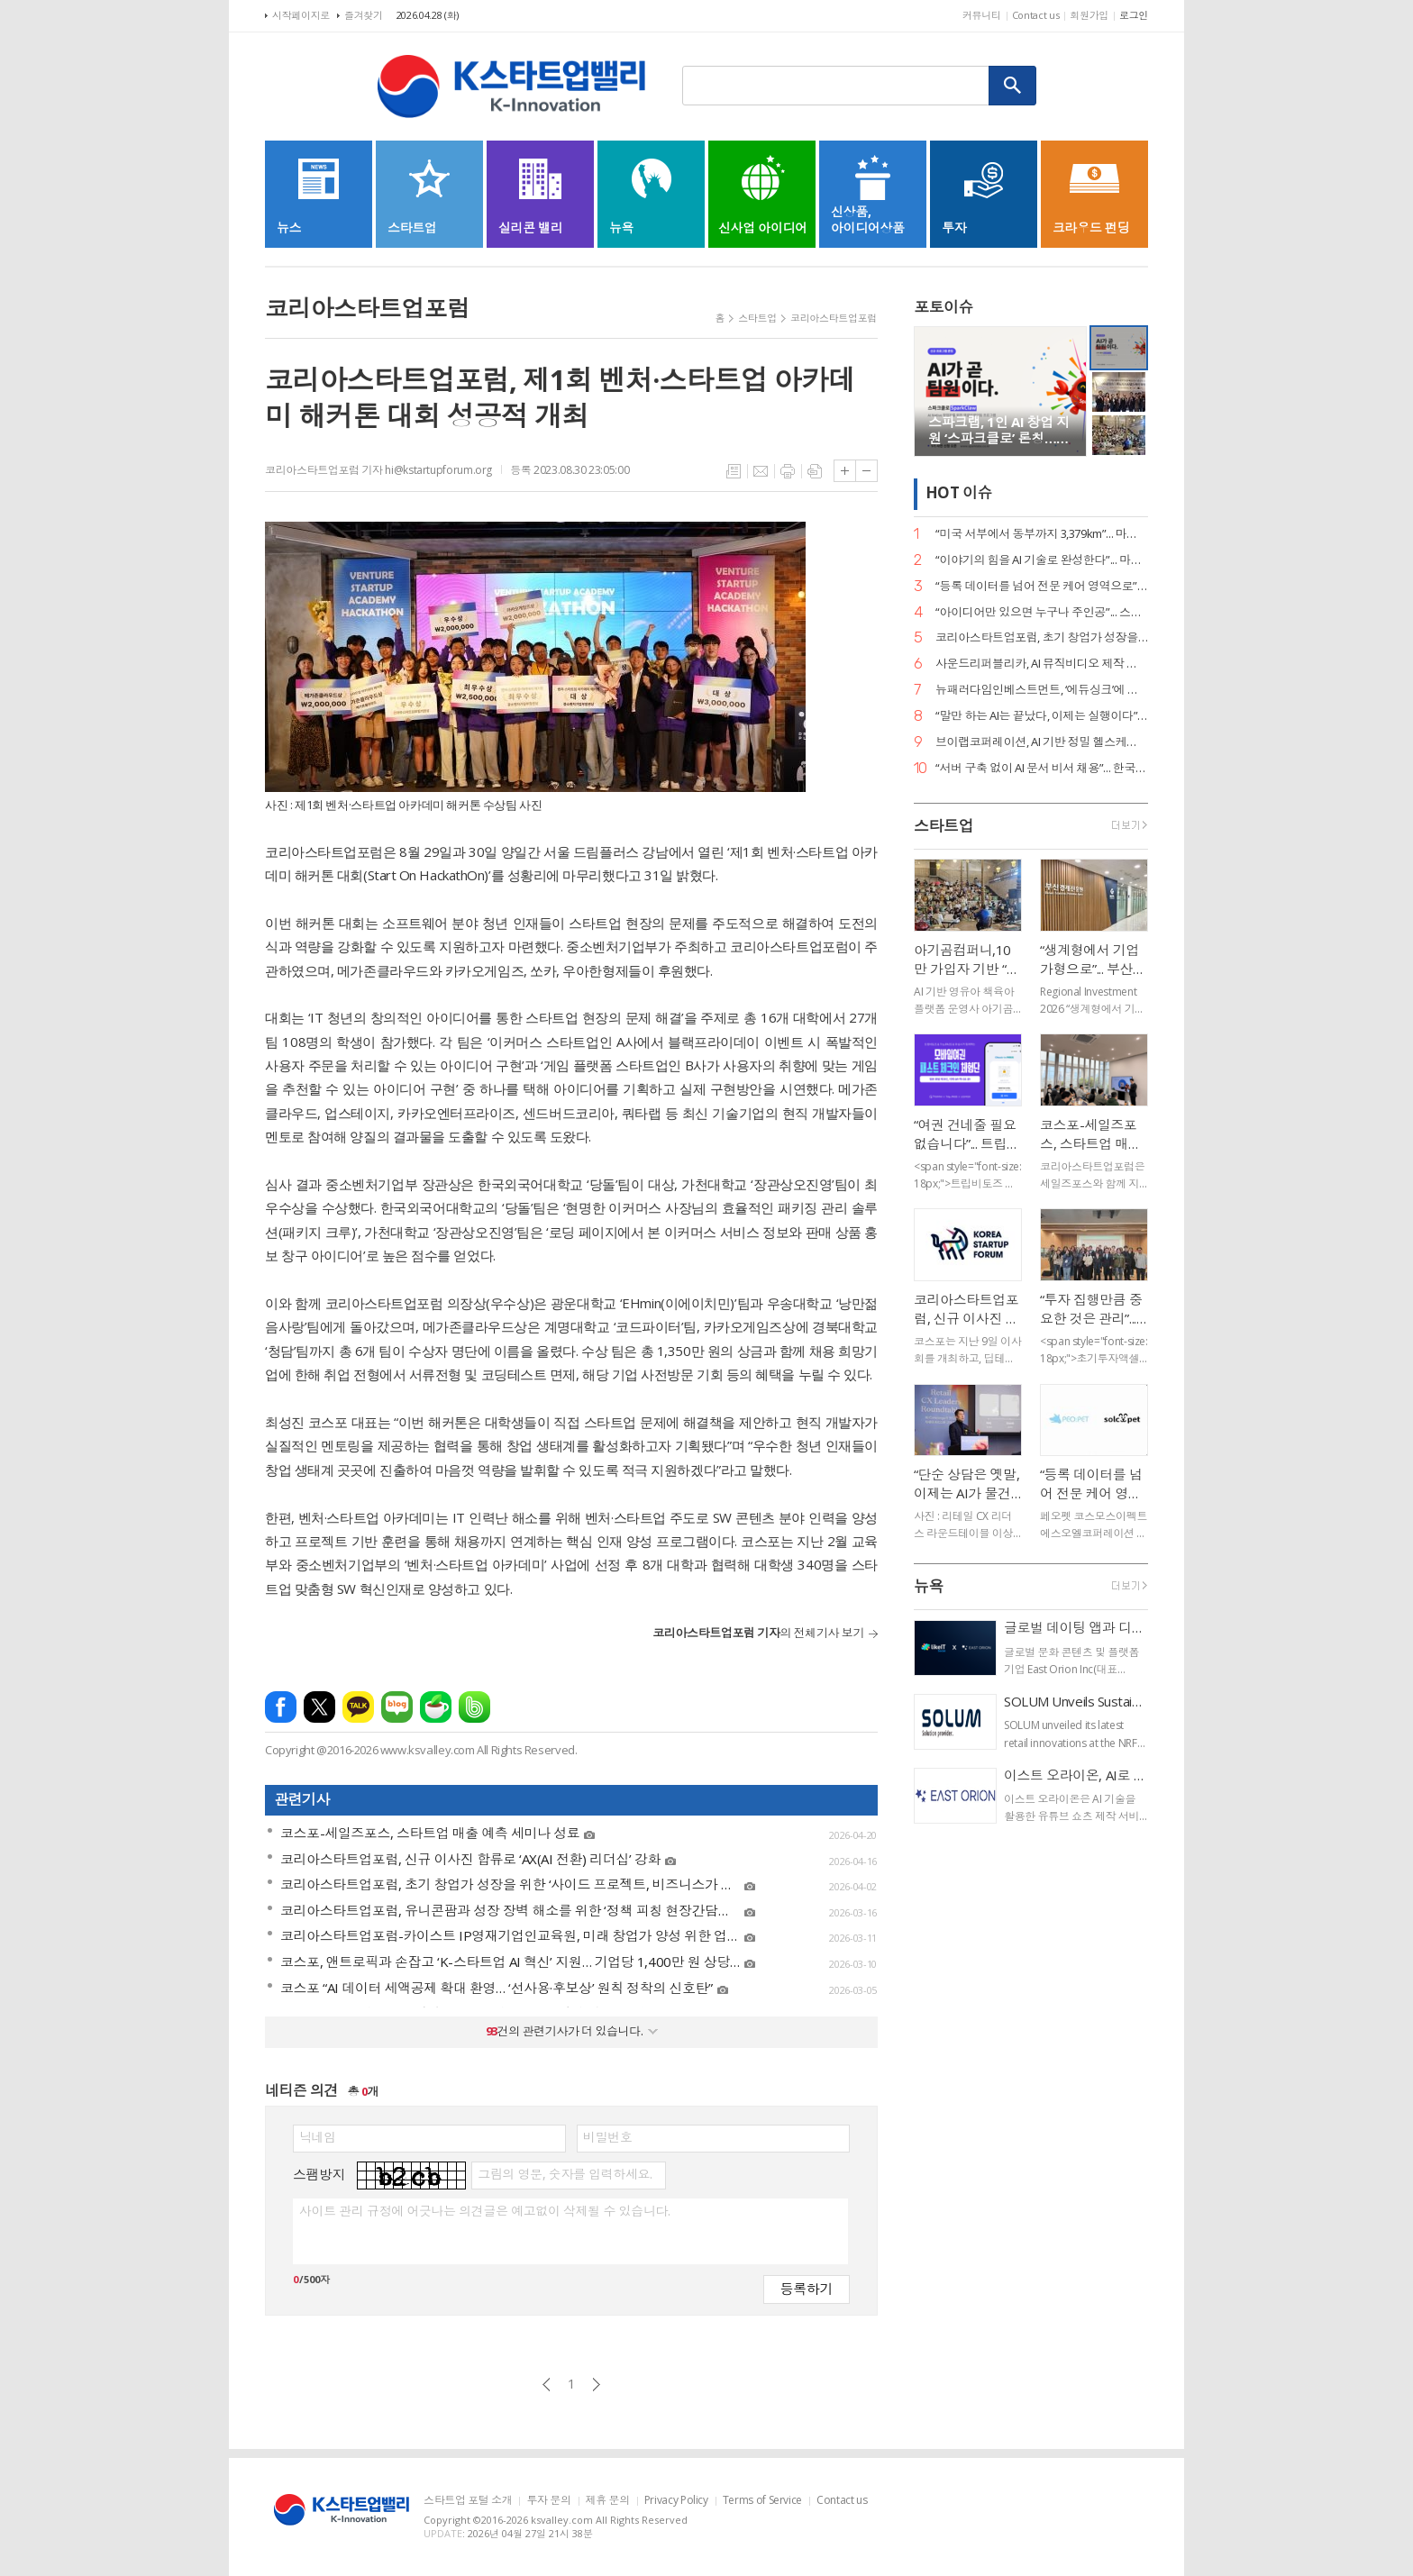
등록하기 (806, 2288)
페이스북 (280, 1707)
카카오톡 (358, 1707)
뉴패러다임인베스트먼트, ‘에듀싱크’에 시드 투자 (1041, 689)
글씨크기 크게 (845, 471)
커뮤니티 (981, 15)
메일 (761, 471)
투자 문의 (548, 2501)
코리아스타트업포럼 (833, 317)
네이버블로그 (397, 1707)
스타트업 (757, 317)
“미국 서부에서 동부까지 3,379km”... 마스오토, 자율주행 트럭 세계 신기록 (1041, 534)
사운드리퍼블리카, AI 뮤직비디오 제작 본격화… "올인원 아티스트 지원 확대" (1041, 663)
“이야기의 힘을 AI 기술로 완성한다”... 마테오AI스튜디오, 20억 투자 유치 (1041, 560)
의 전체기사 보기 (758, 1633)
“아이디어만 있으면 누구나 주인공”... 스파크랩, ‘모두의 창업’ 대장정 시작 (1041, 612)
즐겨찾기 (363, 15)
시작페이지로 (301, 15)
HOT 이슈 (958, 493)
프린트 (788, 471)
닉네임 (317, 2137)
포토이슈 (943, 306)
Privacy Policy (676, 2501)
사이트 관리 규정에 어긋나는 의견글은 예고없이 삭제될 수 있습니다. (484, 2211)
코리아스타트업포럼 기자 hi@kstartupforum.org (378, 470)
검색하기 (1013, 85)
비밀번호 (607, 2137)
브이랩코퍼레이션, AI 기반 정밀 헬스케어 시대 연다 (1041, 742)
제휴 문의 (608, 2501)
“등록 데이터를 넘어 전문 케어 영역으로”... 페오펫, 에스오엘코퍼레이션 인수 (1041, 586)
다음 (596, 2384)
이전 (546, 2384)
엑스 (319, 1707)
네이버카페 (435, 1707)
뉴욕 (929, 1586)
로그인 (1133, 15)
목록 (734, 471)
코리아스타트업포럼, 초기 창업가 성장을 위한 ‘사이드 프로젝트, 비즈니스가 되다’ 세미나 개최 (1041, 637)
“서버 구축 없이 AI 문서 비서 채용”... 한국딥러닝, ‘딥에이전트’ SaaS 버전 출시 (1041, 768)
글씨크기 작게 (866, 471)
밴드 (474, 1707)
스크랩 (815, 471)
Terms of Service (762, 2501)
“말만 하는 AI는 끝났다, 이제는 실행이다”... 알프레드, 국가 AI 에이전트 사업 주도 (1041, 716)
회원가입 (1089, 15)
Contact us (1036, 15)
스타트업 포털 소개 (468, 2501)
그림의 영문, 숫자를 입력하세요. (565, 2174)
